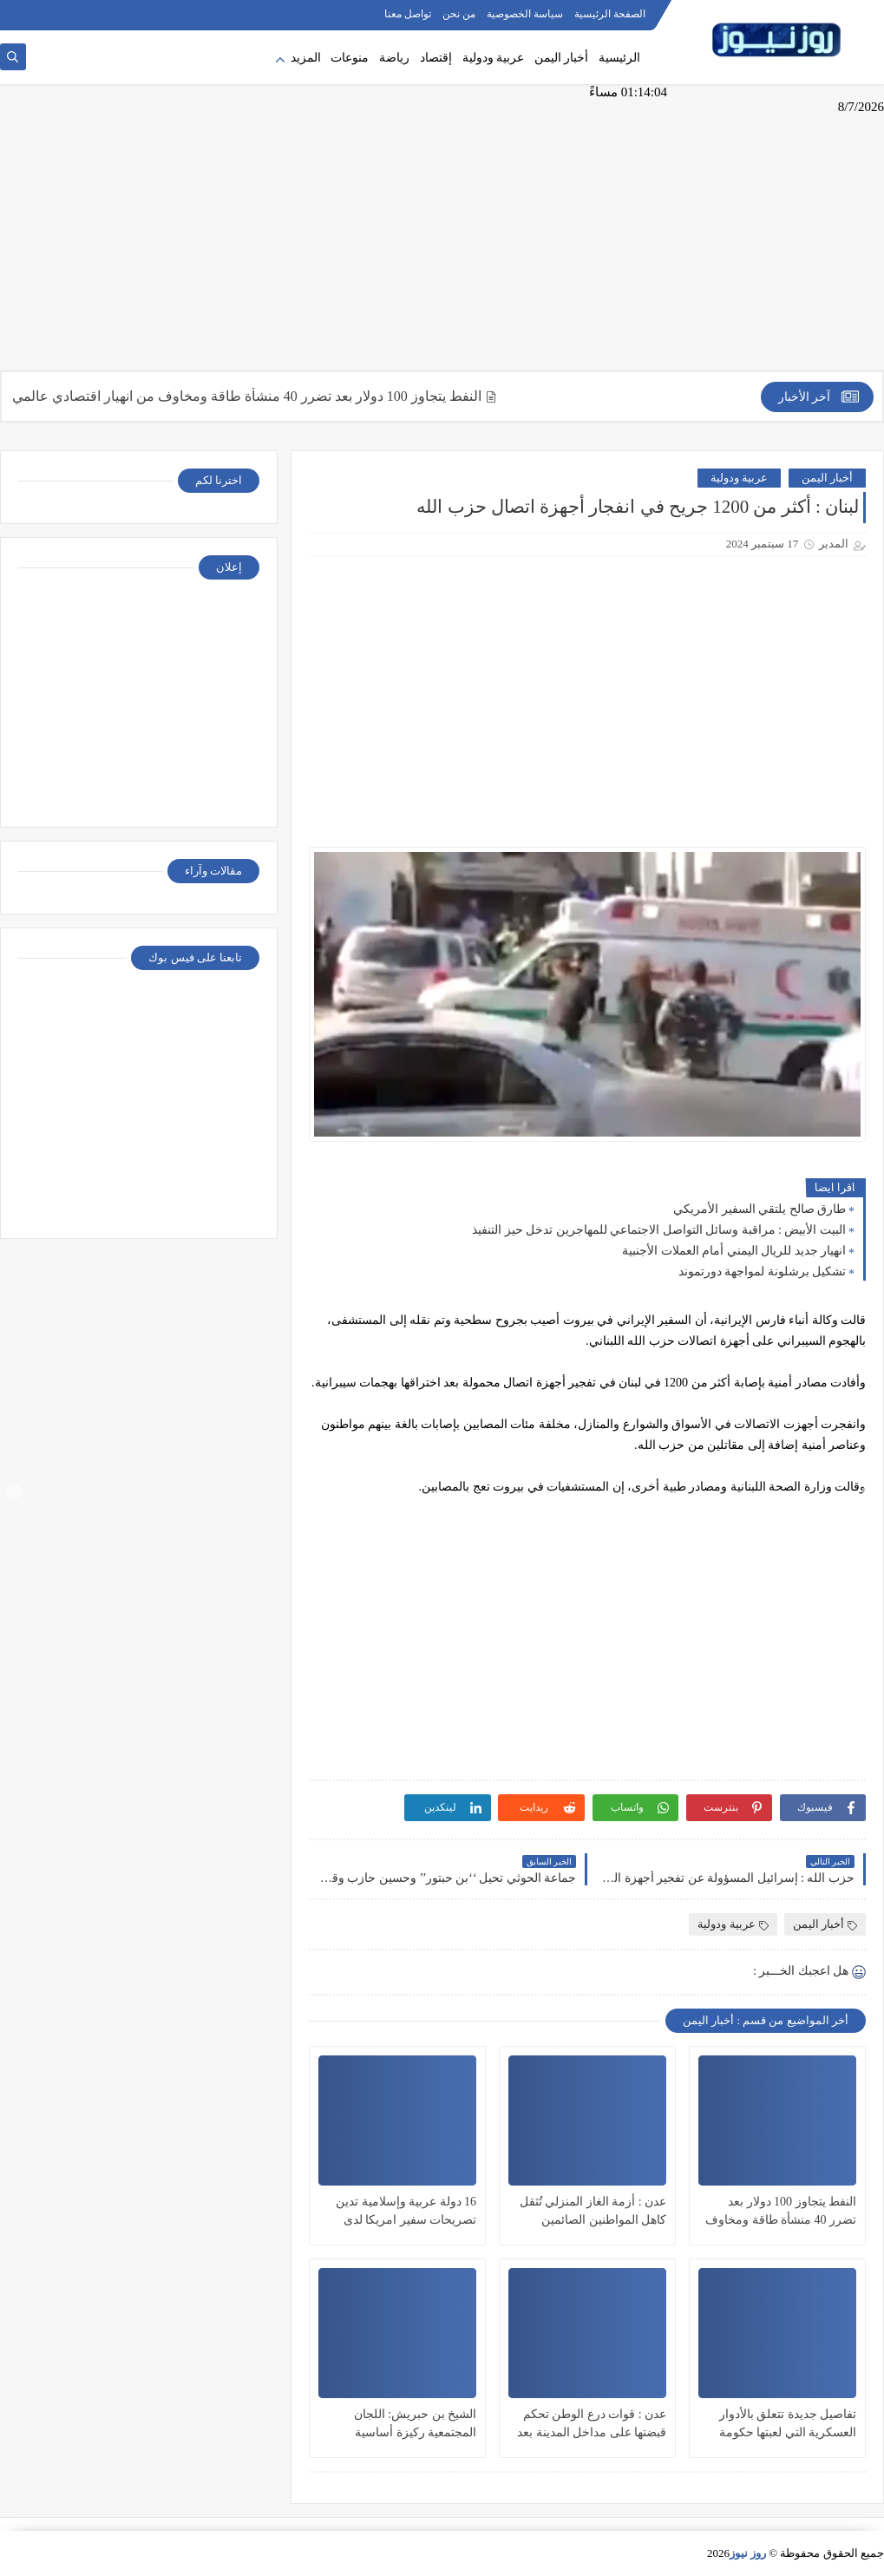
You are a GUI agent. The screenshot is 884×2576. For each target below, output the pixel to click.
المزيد (306, 57)
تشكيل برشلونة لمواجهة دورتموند (762, 1271)
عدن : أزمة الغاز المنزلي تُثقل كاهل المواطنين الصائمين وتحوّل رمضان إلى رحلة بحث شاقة (593, 2212)
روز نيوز (748, 2553)
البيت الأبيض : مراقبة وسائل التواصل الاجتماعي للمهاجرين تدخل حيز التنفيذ (659, 1229)
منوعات (350, 57)
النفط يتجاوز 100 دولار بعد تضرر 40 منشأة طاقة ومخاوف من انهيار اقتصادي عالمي (237, 396)
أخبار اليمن (561, 57)
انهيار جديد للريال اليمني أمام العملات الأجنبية (734, 1250)
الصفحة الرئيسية (609, 14)
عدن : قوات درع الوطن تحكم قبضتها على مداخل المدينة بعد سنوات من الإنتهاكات (591, 2425)
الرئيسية (619, 57)
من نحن (458, 14)
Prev (14, 1491)
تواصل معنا (407, 14)
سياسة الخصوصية (525, 14)
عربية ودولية (493, 57)
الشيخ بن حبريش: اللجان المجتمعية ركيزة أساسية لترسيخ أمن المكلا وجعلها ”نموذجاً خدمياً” (414, 2425)
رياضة (394, 57)
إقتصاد (436, 57)
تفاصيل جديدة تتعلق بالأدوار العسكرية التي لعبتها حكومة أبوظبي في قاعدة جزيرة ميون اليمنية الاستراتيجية (781, 2425)
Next (870, 1491)
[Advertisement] (442, 236)
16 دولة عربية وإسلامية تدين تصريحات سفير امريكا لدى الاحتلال (406, 2212)
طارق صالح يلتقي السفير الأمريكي (759, 1209)
